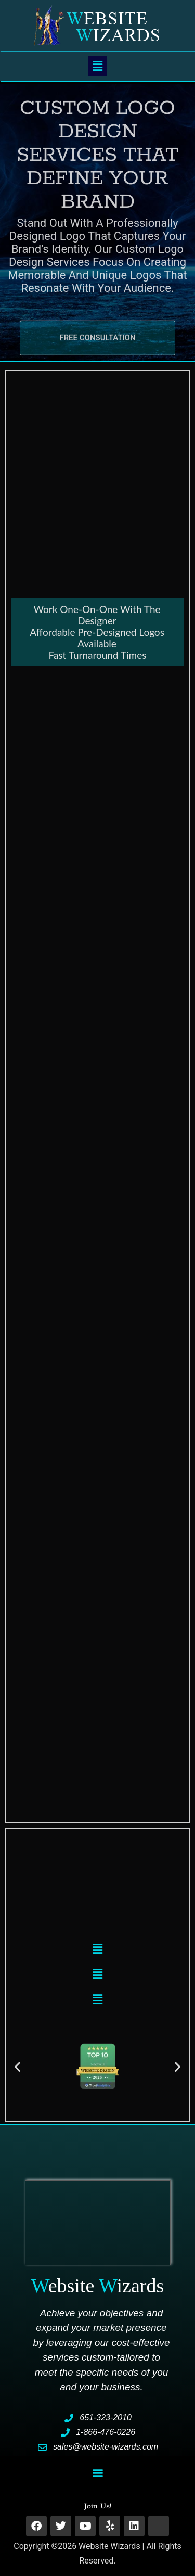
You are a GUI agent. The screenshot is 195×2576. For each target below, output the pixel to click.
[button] (97, 66)
